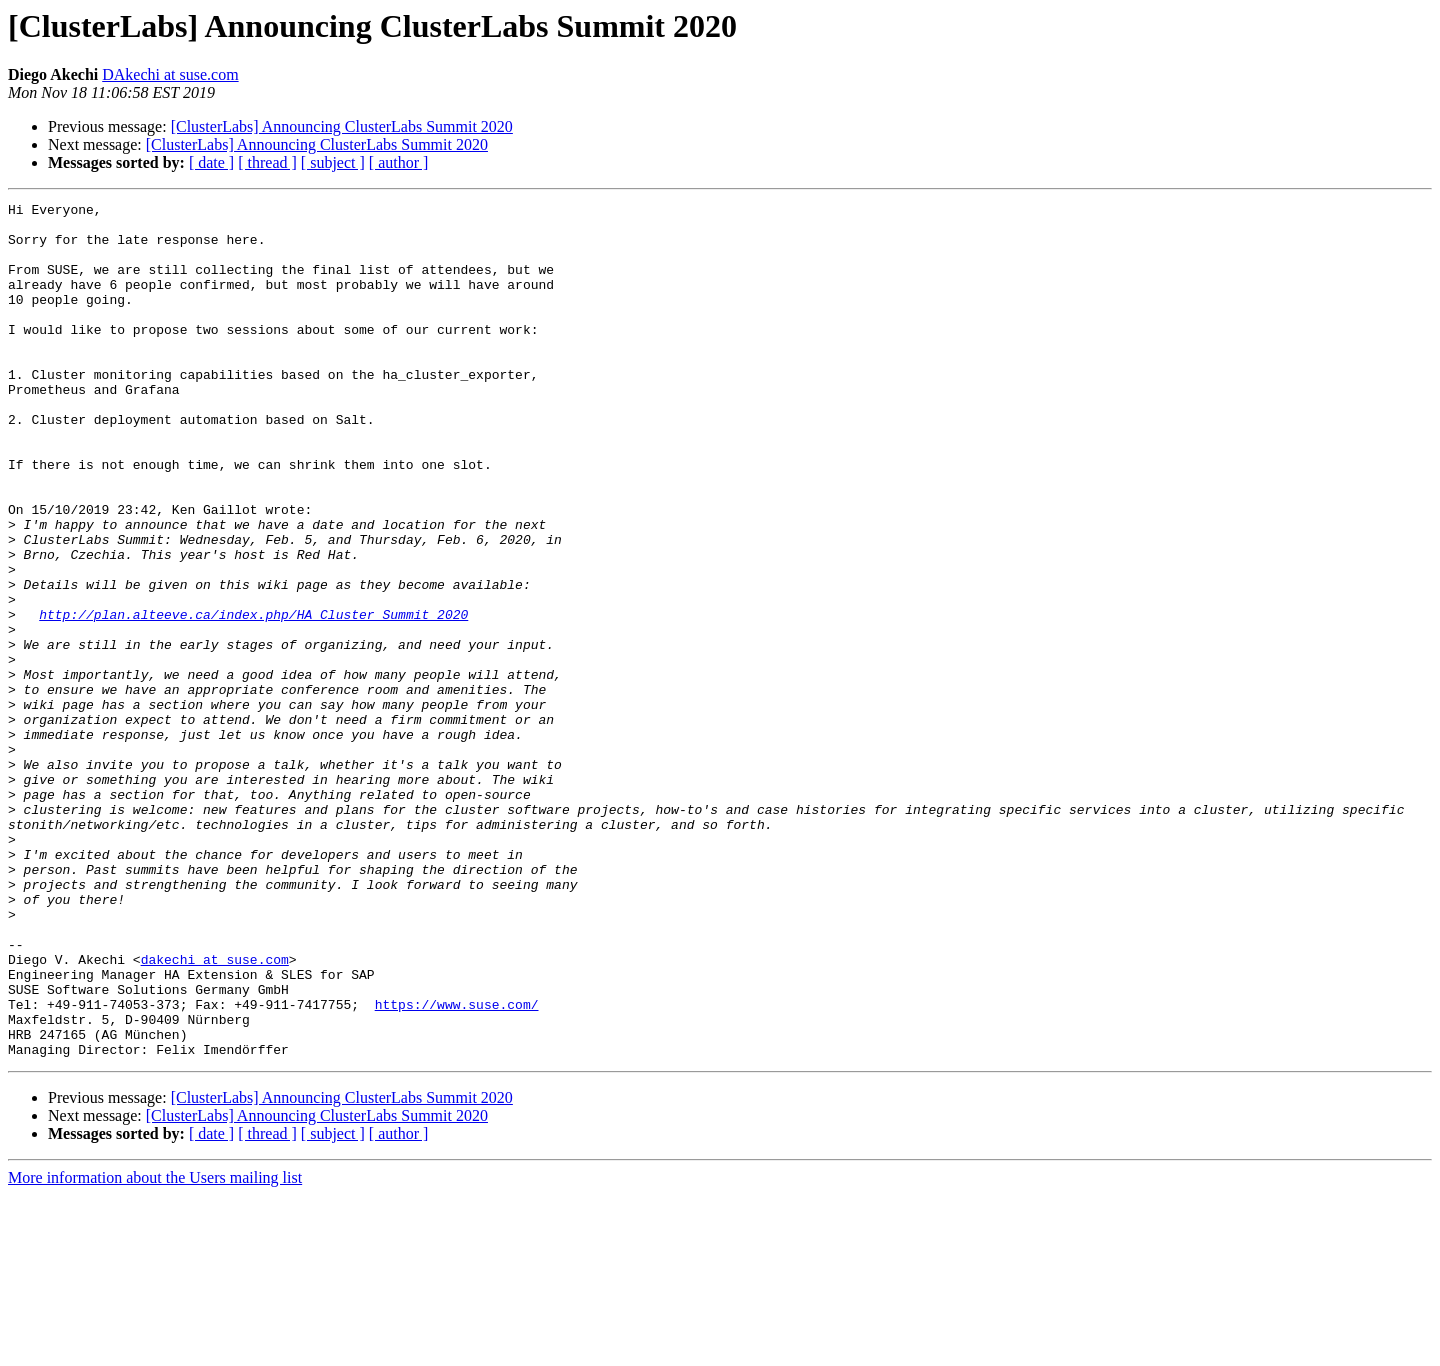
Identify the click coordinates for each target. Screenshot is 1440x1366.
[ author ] (399, 162)
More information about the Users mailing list (155, 1348)
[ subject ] (333, 162)
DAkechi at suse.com (170, 74)
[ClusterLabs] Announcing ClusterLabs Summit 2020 (342, 126)
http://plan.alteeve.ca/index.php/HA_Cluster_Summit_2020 (253, 698)
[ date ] (211, 162)
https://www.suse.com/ (457, 1166)
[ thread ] (267, 162)
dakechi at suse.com (215, 1112)
